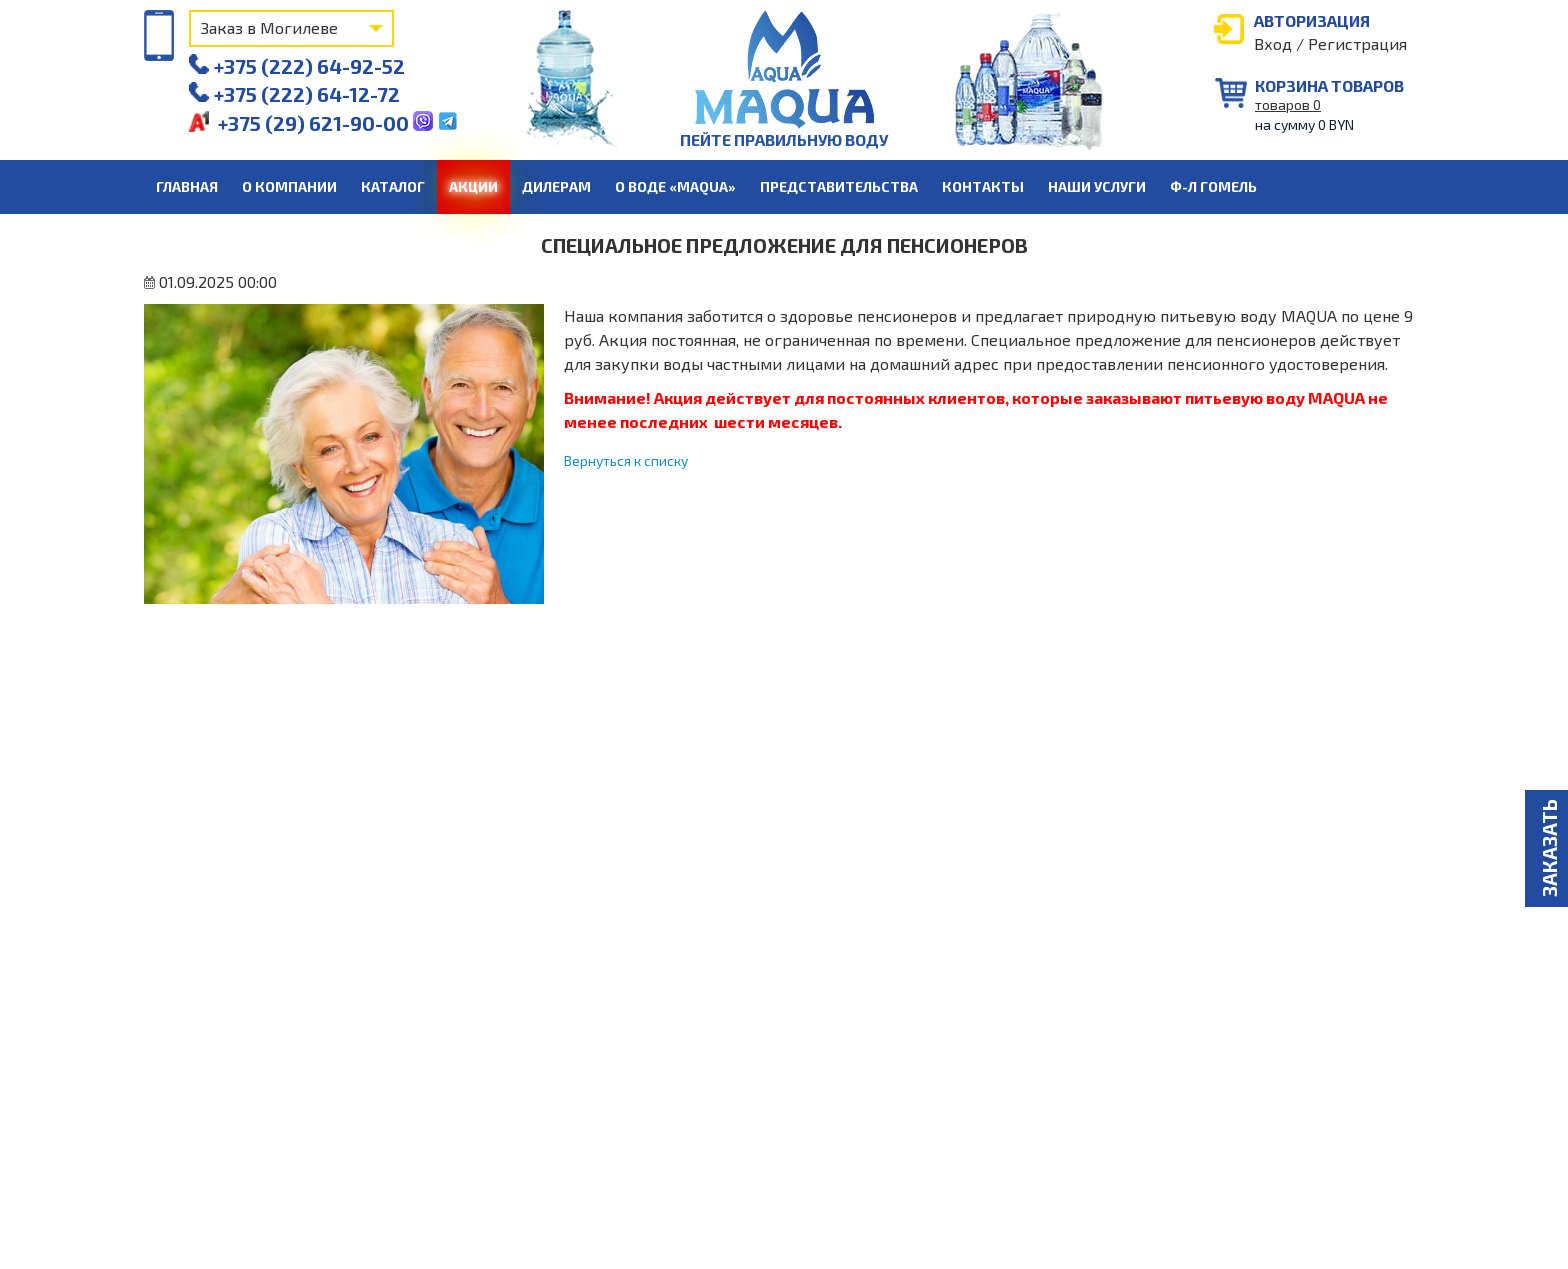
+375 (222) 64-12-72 (294, 94)
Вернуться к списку (626, 460)
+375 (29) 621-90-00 (301, 123)
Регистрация (1357, 43)
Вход (1273, 43)
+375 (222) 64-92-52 (297, 66)
